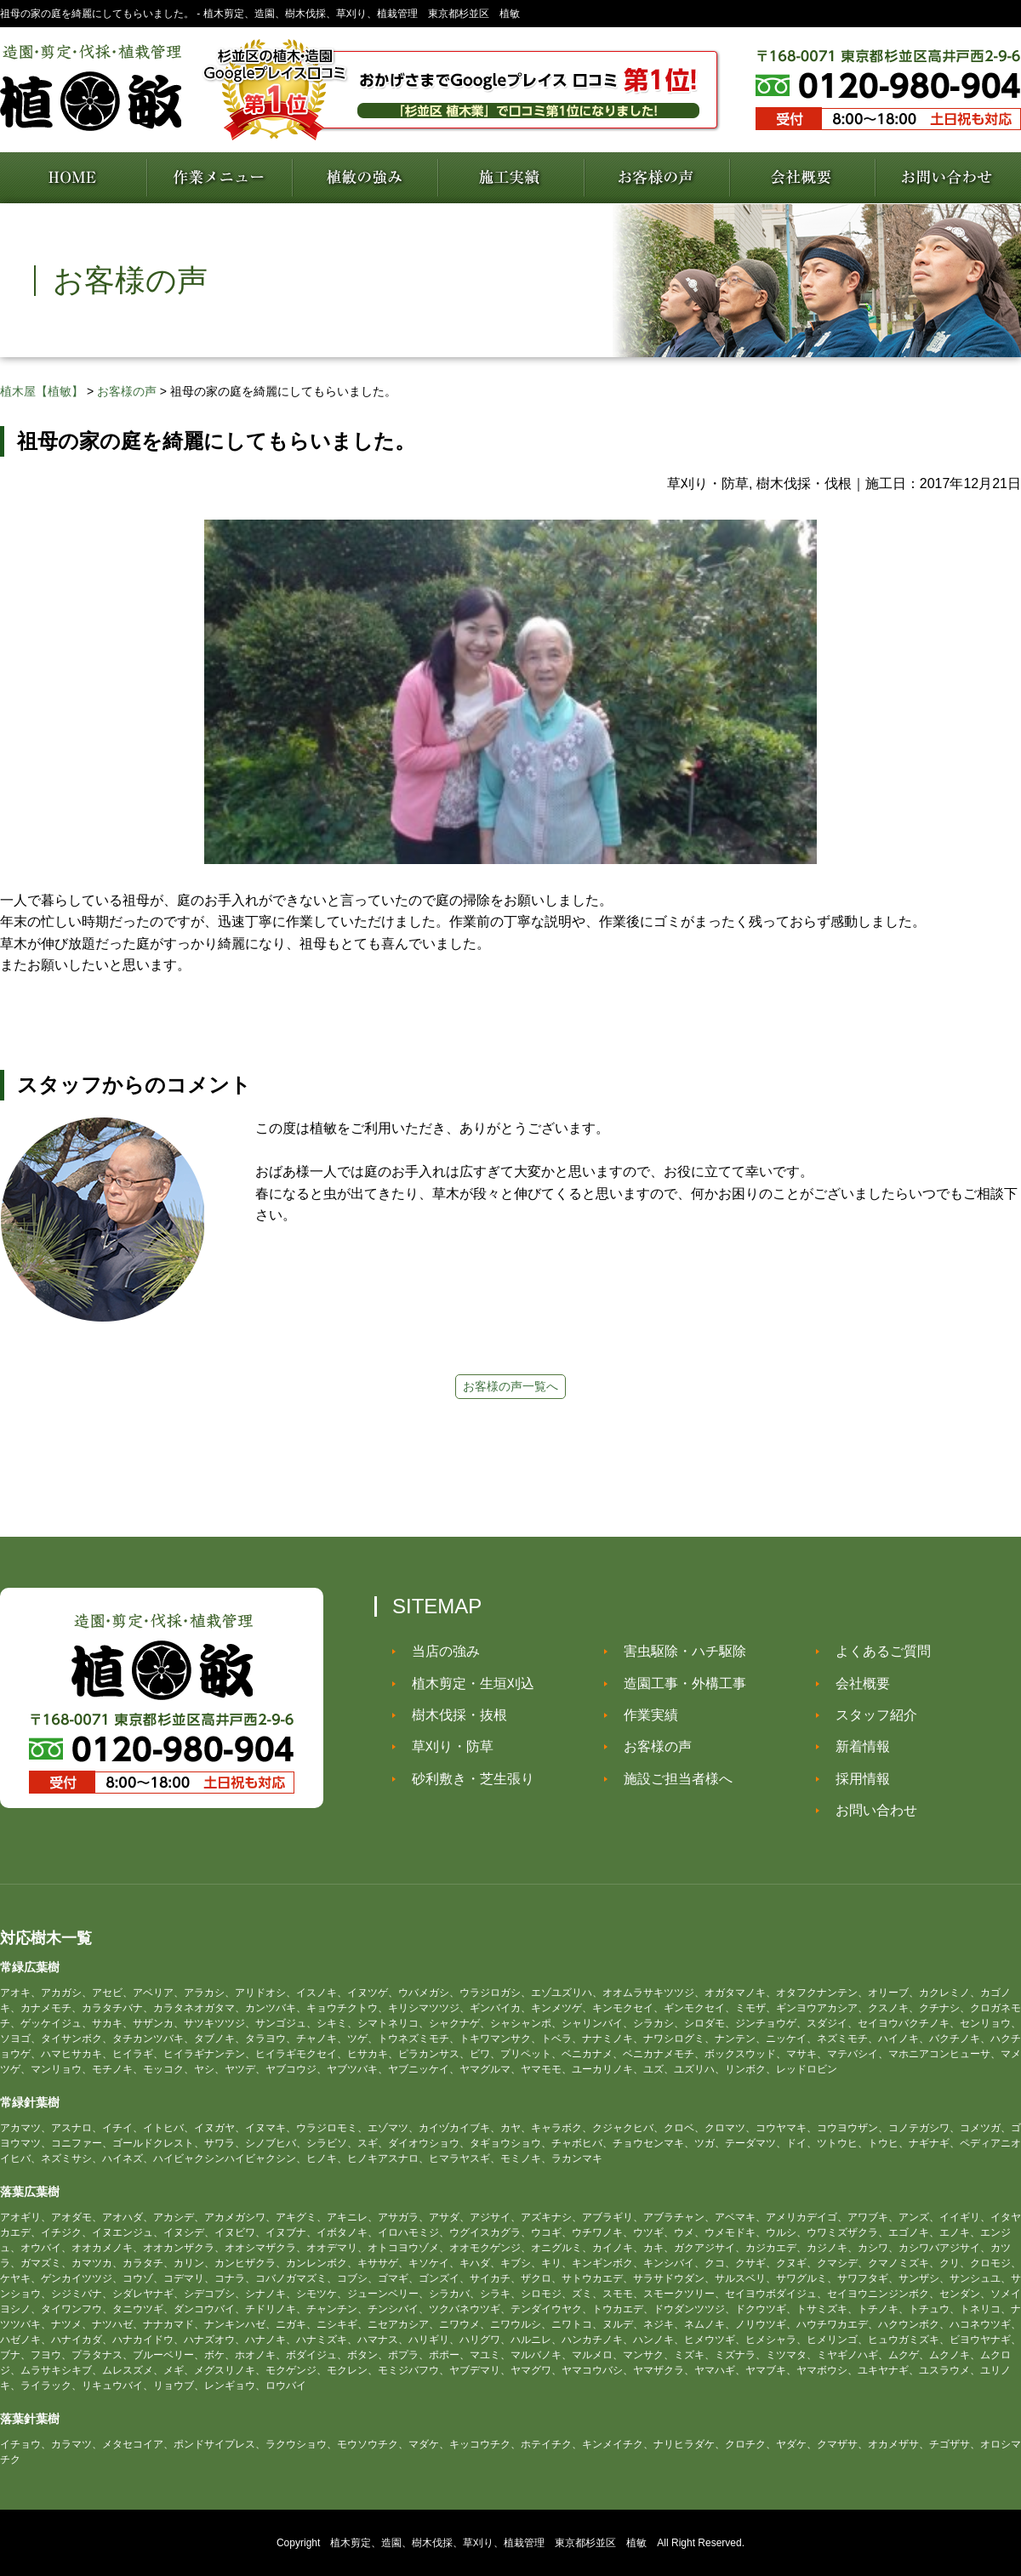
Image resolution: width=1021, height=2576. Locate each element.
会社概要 (856, 1682)
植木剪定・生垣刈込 (466, 1682)
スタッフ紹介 (869, 1715)
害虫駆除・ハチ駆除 (678, 1651)
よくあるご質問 (876, 1651)
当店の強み (439, 1651)
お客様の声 (651, 1746)
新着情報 (856, 1746)
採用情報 (856, 1778)
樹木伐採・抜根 (452, 1715)
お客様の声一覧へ (510, 1386)
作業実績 (644, 1715)
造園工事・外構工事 (678, 1682)
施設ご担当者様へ (671, 1778)
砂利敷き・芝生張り (466, 1778)
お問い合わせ (869, 1810)
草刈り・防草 (446, 1746)
